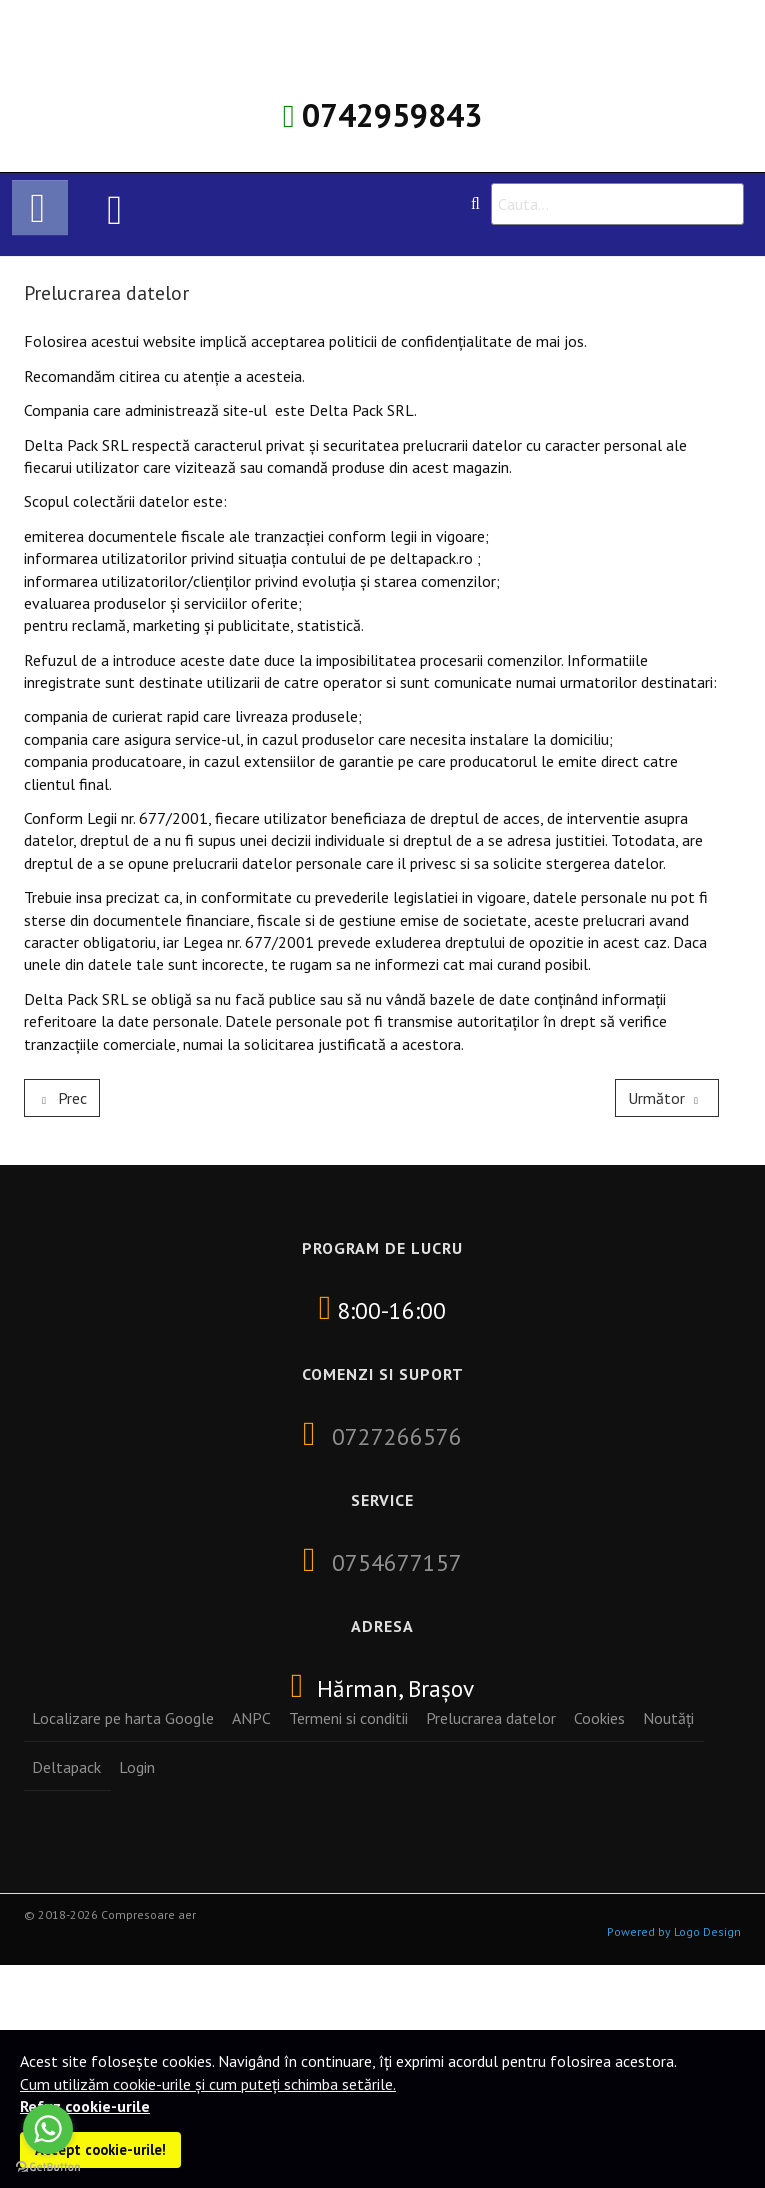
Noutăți (668, 1718)
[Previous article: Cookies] (62, 1098)
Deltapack (66, 1767)
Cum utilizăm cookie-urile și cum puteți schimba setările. (208, 2084)
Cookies (599, 1718)
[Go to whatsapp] (48, 2129)
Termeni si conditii (348, 1718)
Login (137, 1767)
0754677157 (397, 1562)
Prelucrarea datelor (491, 1718)
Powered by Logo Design (674, 1931)
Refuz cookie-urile (85, 2106)
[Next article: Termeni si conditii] (667, 1098)
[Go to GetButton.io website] (48, 2167)
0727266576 (397, 1436)
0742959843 (392, 115)
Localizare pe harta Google (123, 1718)
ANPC (251, 1718)
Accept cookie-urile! (100, 2149)
